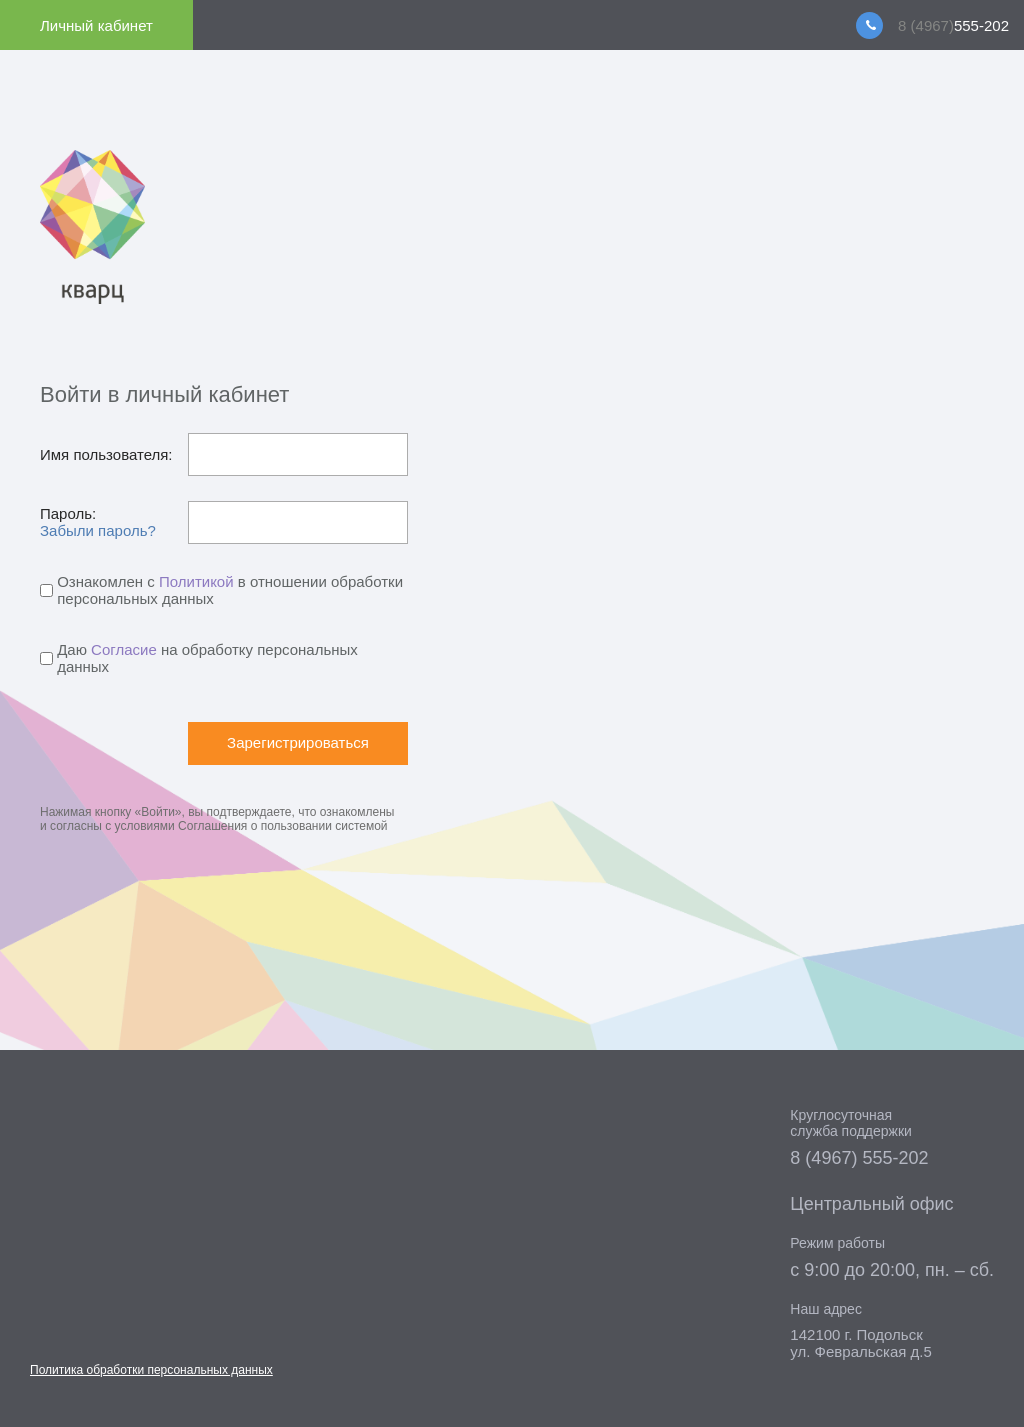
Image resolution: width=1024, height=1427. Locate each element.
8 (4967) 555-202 (859, 1158)
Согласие (124, 649)
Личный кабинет (96, 25)
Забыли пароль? (98, 530)
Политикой (196, 581)
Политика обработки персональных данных (151, 1370)
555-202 (953, 25)
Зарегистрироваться (298, 742)
